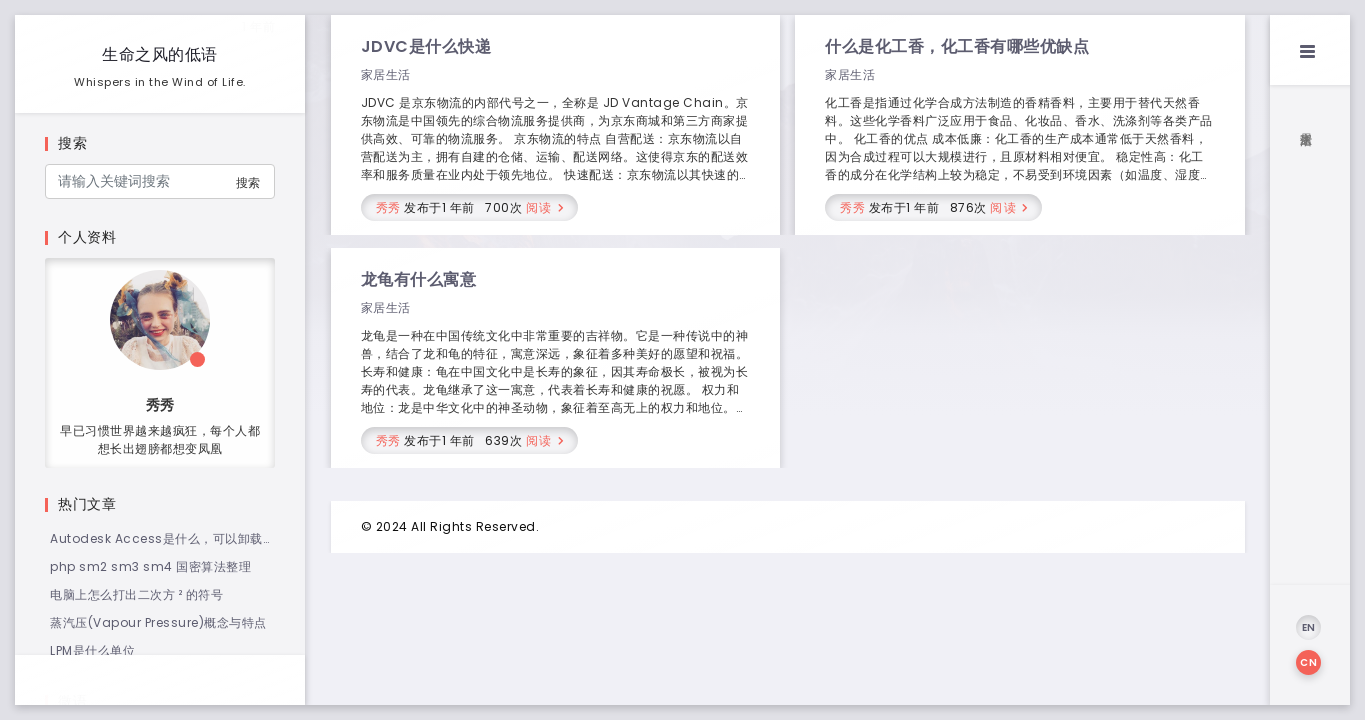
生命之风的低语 (160, 54)
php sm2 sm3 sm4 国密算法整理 (150, 566)
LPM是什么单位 (92, 650)
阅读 (539, 207)
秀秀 (388, 207)
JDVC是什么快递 (426, 46)
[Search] (160, 181)
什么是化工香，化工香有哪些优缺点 (957, 46)
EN (1309, 627)
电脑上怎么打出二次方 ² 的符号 (136, 594)
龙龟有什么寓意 (419, 279)
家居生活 (386, 74)
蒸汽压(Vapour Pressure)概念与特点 (158, 622)
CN (1308, 662)
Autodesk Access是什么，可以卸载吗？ (156, 539)
